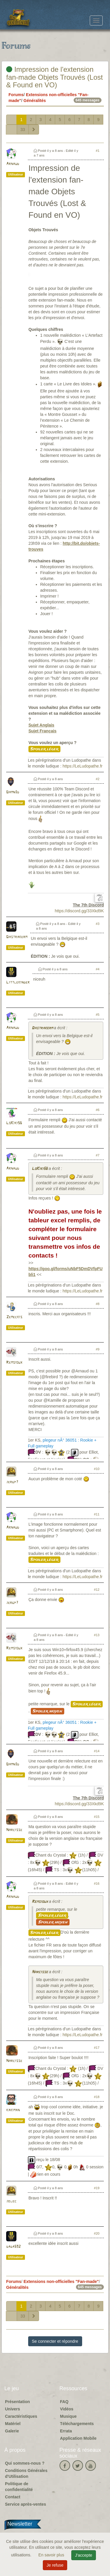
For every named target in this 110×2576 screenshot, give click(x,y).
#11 (96, 1514)
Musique (68, 2416)
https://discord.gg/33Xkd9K (79, 910)
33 (23, 129)
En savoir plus (51, 2555)
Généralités (34, 100)
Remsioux (14, 1362)
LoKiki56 (14, 1123)
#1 (97, 150)
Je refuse (55, 2565)
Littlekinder (18, 982)
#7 (97, 1155)
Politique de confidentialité (19, 2486)
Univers (12, 2409)
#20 (96, 2233)
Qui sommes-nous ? (25, 2463)
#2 (97, 779)
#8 (97, 1304)
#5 (97, 1014)
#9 (97, 1349)
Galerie (12, 2431)
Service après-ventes (25, 2504)
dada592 (13, 2247)
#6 (97, 1110)
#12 (96, 1589)
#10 (96, 1469)
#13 (96, 1635)
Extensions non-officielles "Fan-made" (61, 2281)
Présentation (17, 2401)
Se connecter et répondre (55, 2341)
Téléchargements (77, 2423)
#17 (96, 2047)
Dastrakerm (16, 937)
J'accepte (83, 2555)
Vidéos (67, 2409)
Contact (12, 2497)
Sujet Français (42, 731)
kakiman (13, 2110)
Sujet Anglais (41, 725)
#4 (97, 969)
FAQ (64, 2401)
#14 (96, 1751)
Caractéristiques (21, 2416)
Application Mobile (78, 2438)
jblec (11, 2201)
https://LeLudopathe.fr (82, 766)
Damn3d (12, 792)
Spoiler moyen (47, 1711)
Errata (66, 2431)
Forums (16, 94)
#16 (96, 1883)
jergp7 (12, 1482)
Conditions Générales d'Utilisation (26, 2473)
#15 (96, 1816)
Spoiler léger (44, 749)
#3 (97, 923)
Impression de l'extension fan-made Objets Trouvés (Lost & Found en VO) (54, 77)
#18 (96, 2097)
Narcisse (14, 1830)
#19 (96, 2188)
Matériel (13, 2423)
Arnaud (12, 164)
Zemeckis (14, 1317)
